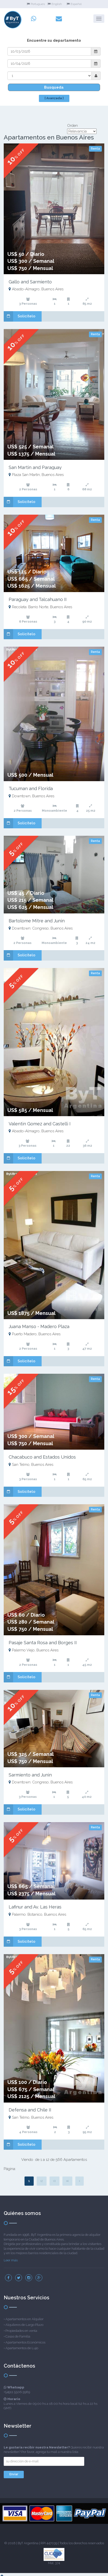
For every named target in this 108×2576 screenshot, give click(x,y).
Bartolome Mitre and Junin (37, 918)
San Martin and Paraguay (35, 465)
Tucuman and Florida (31, 786)
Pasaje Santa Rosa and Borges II (43, 1640)
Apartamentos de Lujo (21, 2346)
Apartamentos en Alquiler (24, 2316)
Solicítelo (19, 314)
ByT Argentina (28, 2541)
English (55, 4)
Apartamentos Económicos (25, 2340)
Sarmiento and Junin (30, 1772)
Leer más (11, 2258)
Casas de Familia (17, 2334)
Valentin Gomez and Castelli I (40, 1121)
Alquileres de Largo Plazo (24, 2322)
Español (74, 4)
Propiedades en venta (21, 2328)
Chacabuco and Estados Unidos (42, 1454)
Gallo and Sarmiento (30, 279)
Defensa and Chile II (30, 2107)
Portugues (36, 4)
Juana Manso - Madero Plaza (39, 1324)
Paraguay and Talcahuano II (38, 597)
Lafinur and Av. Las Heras (35, 1904)
